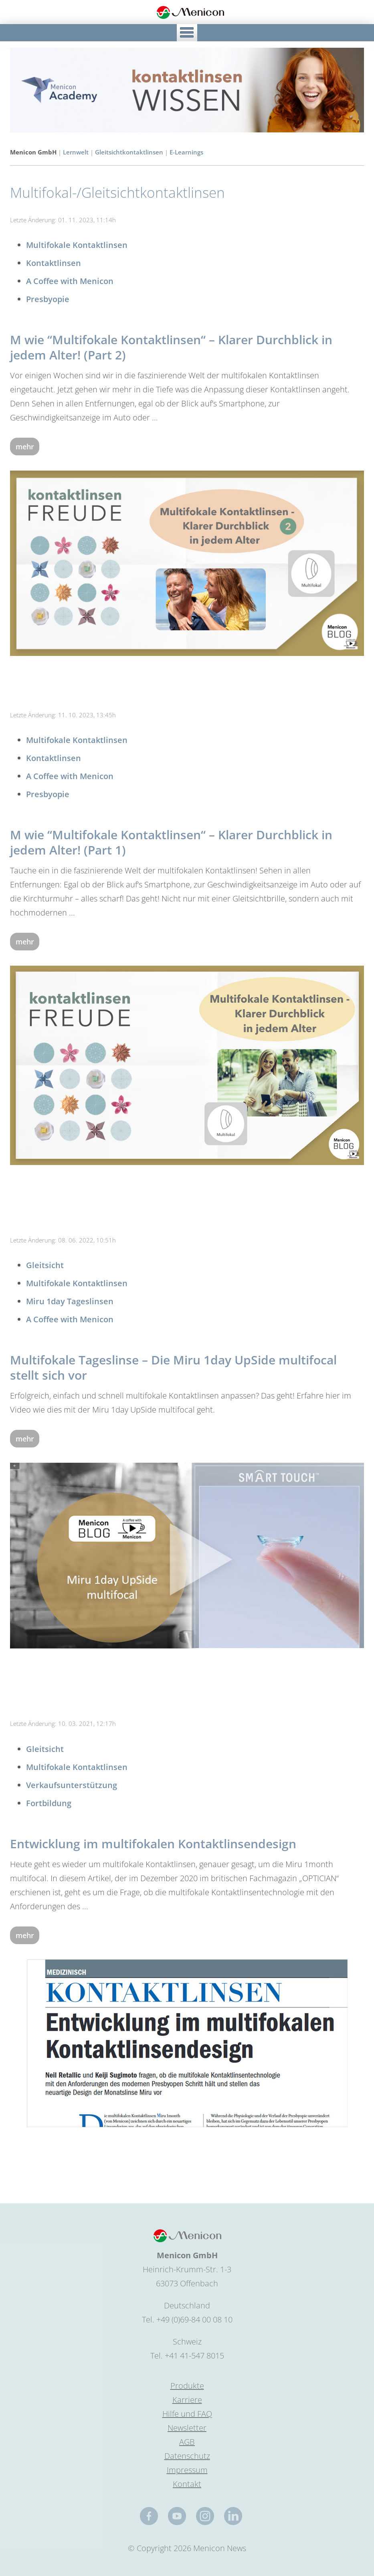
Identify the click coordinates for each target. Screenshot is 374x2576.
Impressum (187, 2469)
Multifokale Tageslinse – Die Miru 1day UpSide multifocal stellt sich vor (173, 1367)
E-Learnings (186, 152)
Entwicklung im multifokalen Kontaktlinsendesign (153, 1843)
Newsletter (187, 2427)
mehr (25, 446)
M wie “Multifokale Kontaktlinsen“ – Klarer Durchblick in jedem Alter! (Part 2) (171, 347)
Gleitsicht (45, 1265)
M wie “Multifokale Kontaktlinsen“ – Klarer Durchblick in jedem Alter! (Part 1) (171, 842)
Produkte (187, 2385)
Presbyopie (47, 299)
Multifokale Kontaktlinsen (76, 245)
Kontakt (187, 2484)
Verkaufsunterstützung (71, 1785)
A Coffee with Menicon (69, 281)
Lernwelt (76, 152)
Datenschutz (187, 2455)
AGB (187, 2441)
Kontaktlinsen (53, 263)
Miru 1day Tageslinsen (69, 1301)
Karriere (187, 2399)
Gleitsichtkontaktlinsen (129, 152)
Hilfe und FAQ (187, 2413)
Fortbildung (48, 1803)
